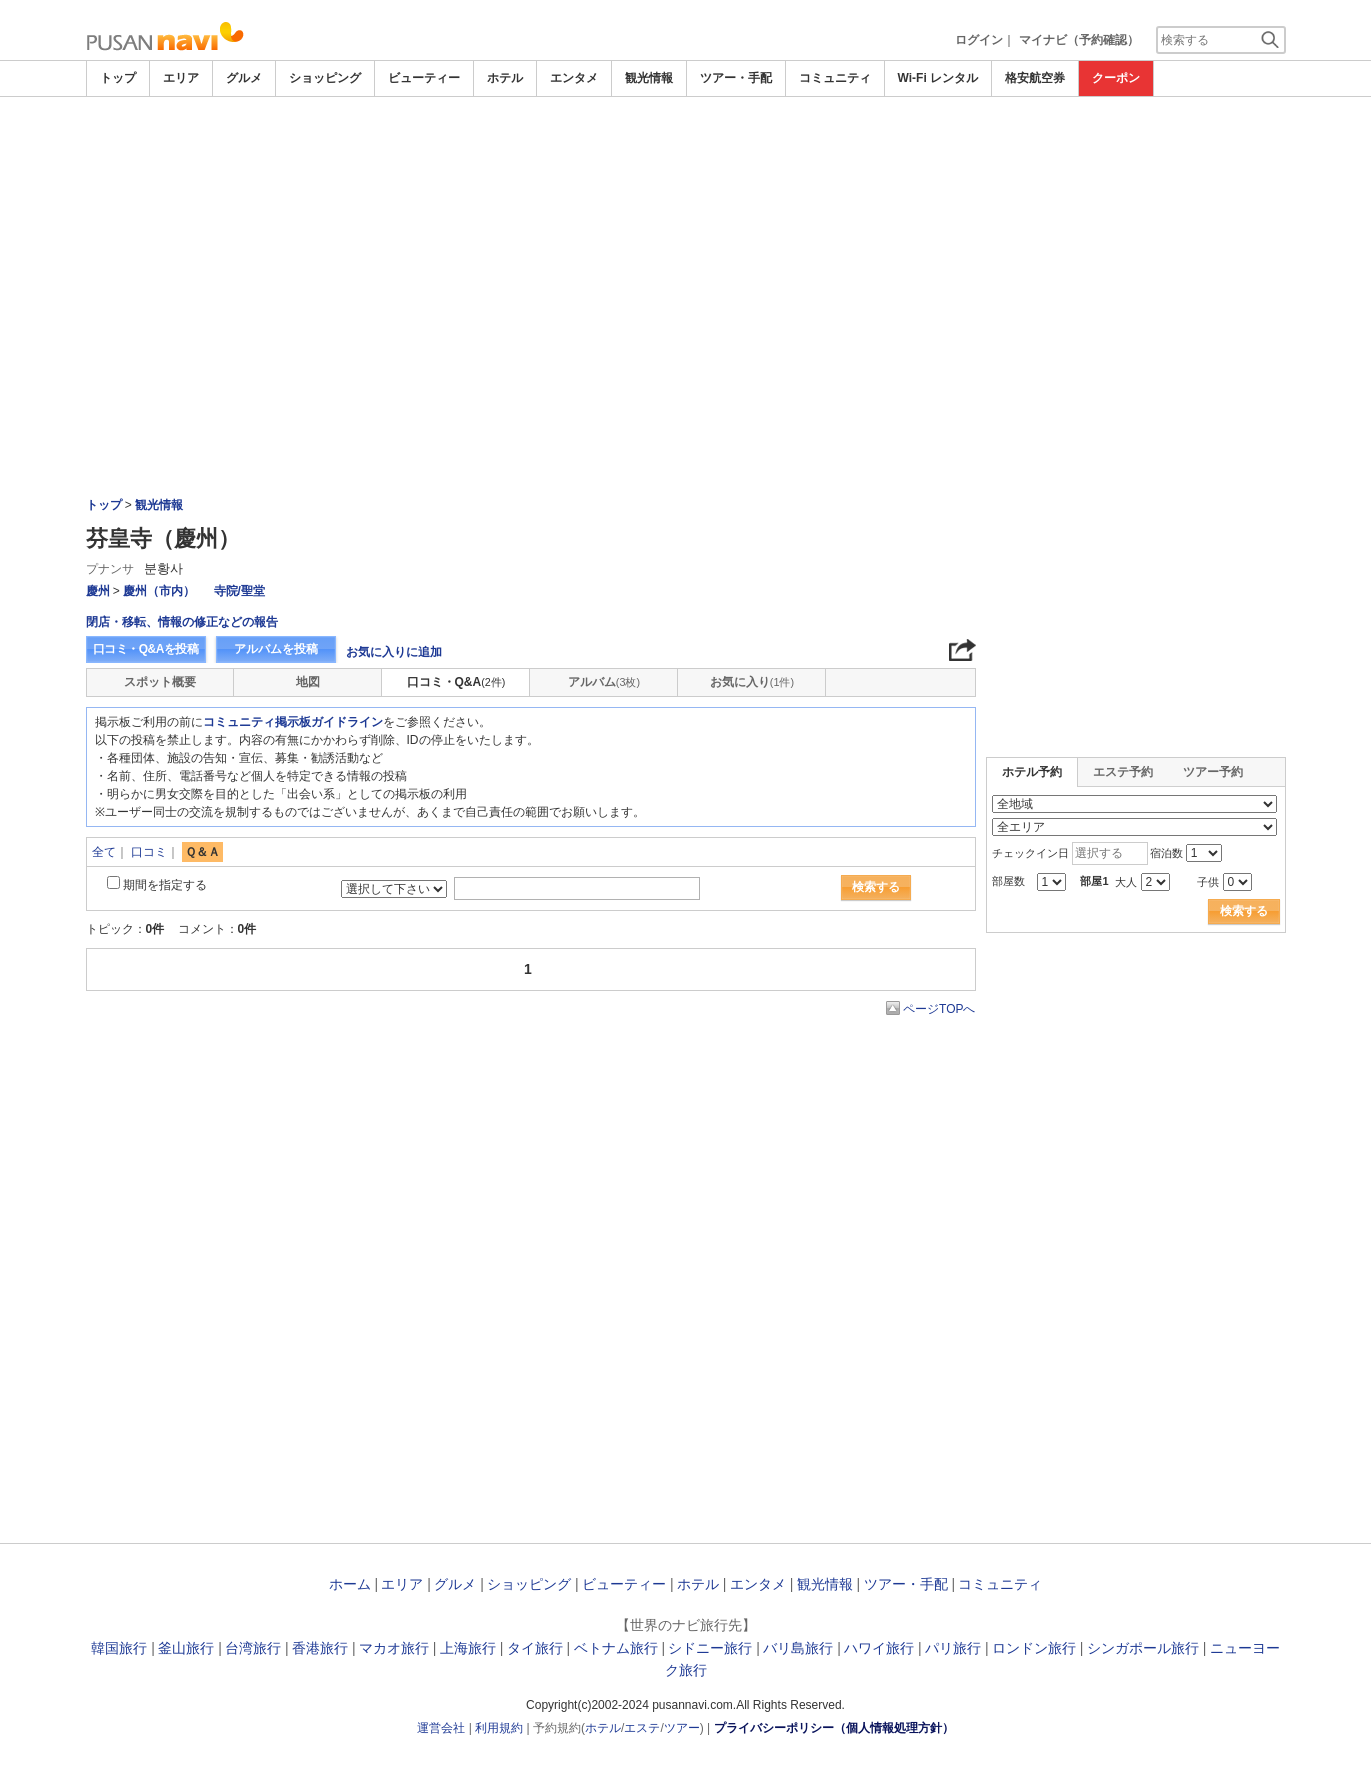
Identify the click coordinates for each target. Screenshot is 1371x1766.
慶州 (98, 591)
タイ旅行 (535, 1648)
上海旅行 (468, 1648)
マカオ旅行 (394, 1648)
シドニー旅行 (710, 1648)
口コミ (149, 852)
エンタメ (574, 78)
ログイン (979, 40)
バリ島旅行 (798, 1648)
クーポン (1116, 78)
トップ (118, 78)
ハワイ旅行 (879, 1648)
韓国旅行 (119, 1648)
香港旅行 (320, 1648)
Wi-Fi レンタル (938, 78)
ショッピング (325, 78)
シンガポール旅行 (1143, 1648)
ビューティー (424, 78)
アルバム (604, 682)
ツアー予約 (1213, 772)
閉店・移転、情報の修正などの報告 (182, 622)
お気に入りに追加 (394, 652)
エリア (181, 78)
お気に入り (752, 682)
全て (104, 852)
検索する (876, 887)
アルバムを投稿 (276, 649)
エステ (642, 1728)
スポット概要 (160, 682)
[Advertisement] (686, 152)
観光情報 (649, 78)
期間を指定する (165, 885)
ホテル (505, 78)
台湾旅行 (253, 1648)
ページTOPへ (939, 1009)
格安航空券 (1035, 78)
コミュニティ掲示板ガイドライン (293, 722)
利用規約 (499, 1728)
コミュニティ (835, 78)
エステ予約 (1123, 772)
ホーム (350, 1584)
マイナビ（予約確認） (1079, 40)
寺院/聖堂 (239, 591)
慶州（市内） (159, 591)
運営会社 (441, 1728)
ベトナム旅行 (616, 1648)
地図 (308, 682)
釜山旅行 (186, 1648)
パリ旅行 (953, 1648)
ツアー (682, 1728)
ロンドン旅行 (1034, 1648)
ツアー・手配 (736, 78)
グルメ (244, 78)
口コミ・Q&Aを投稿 (146, 649)
